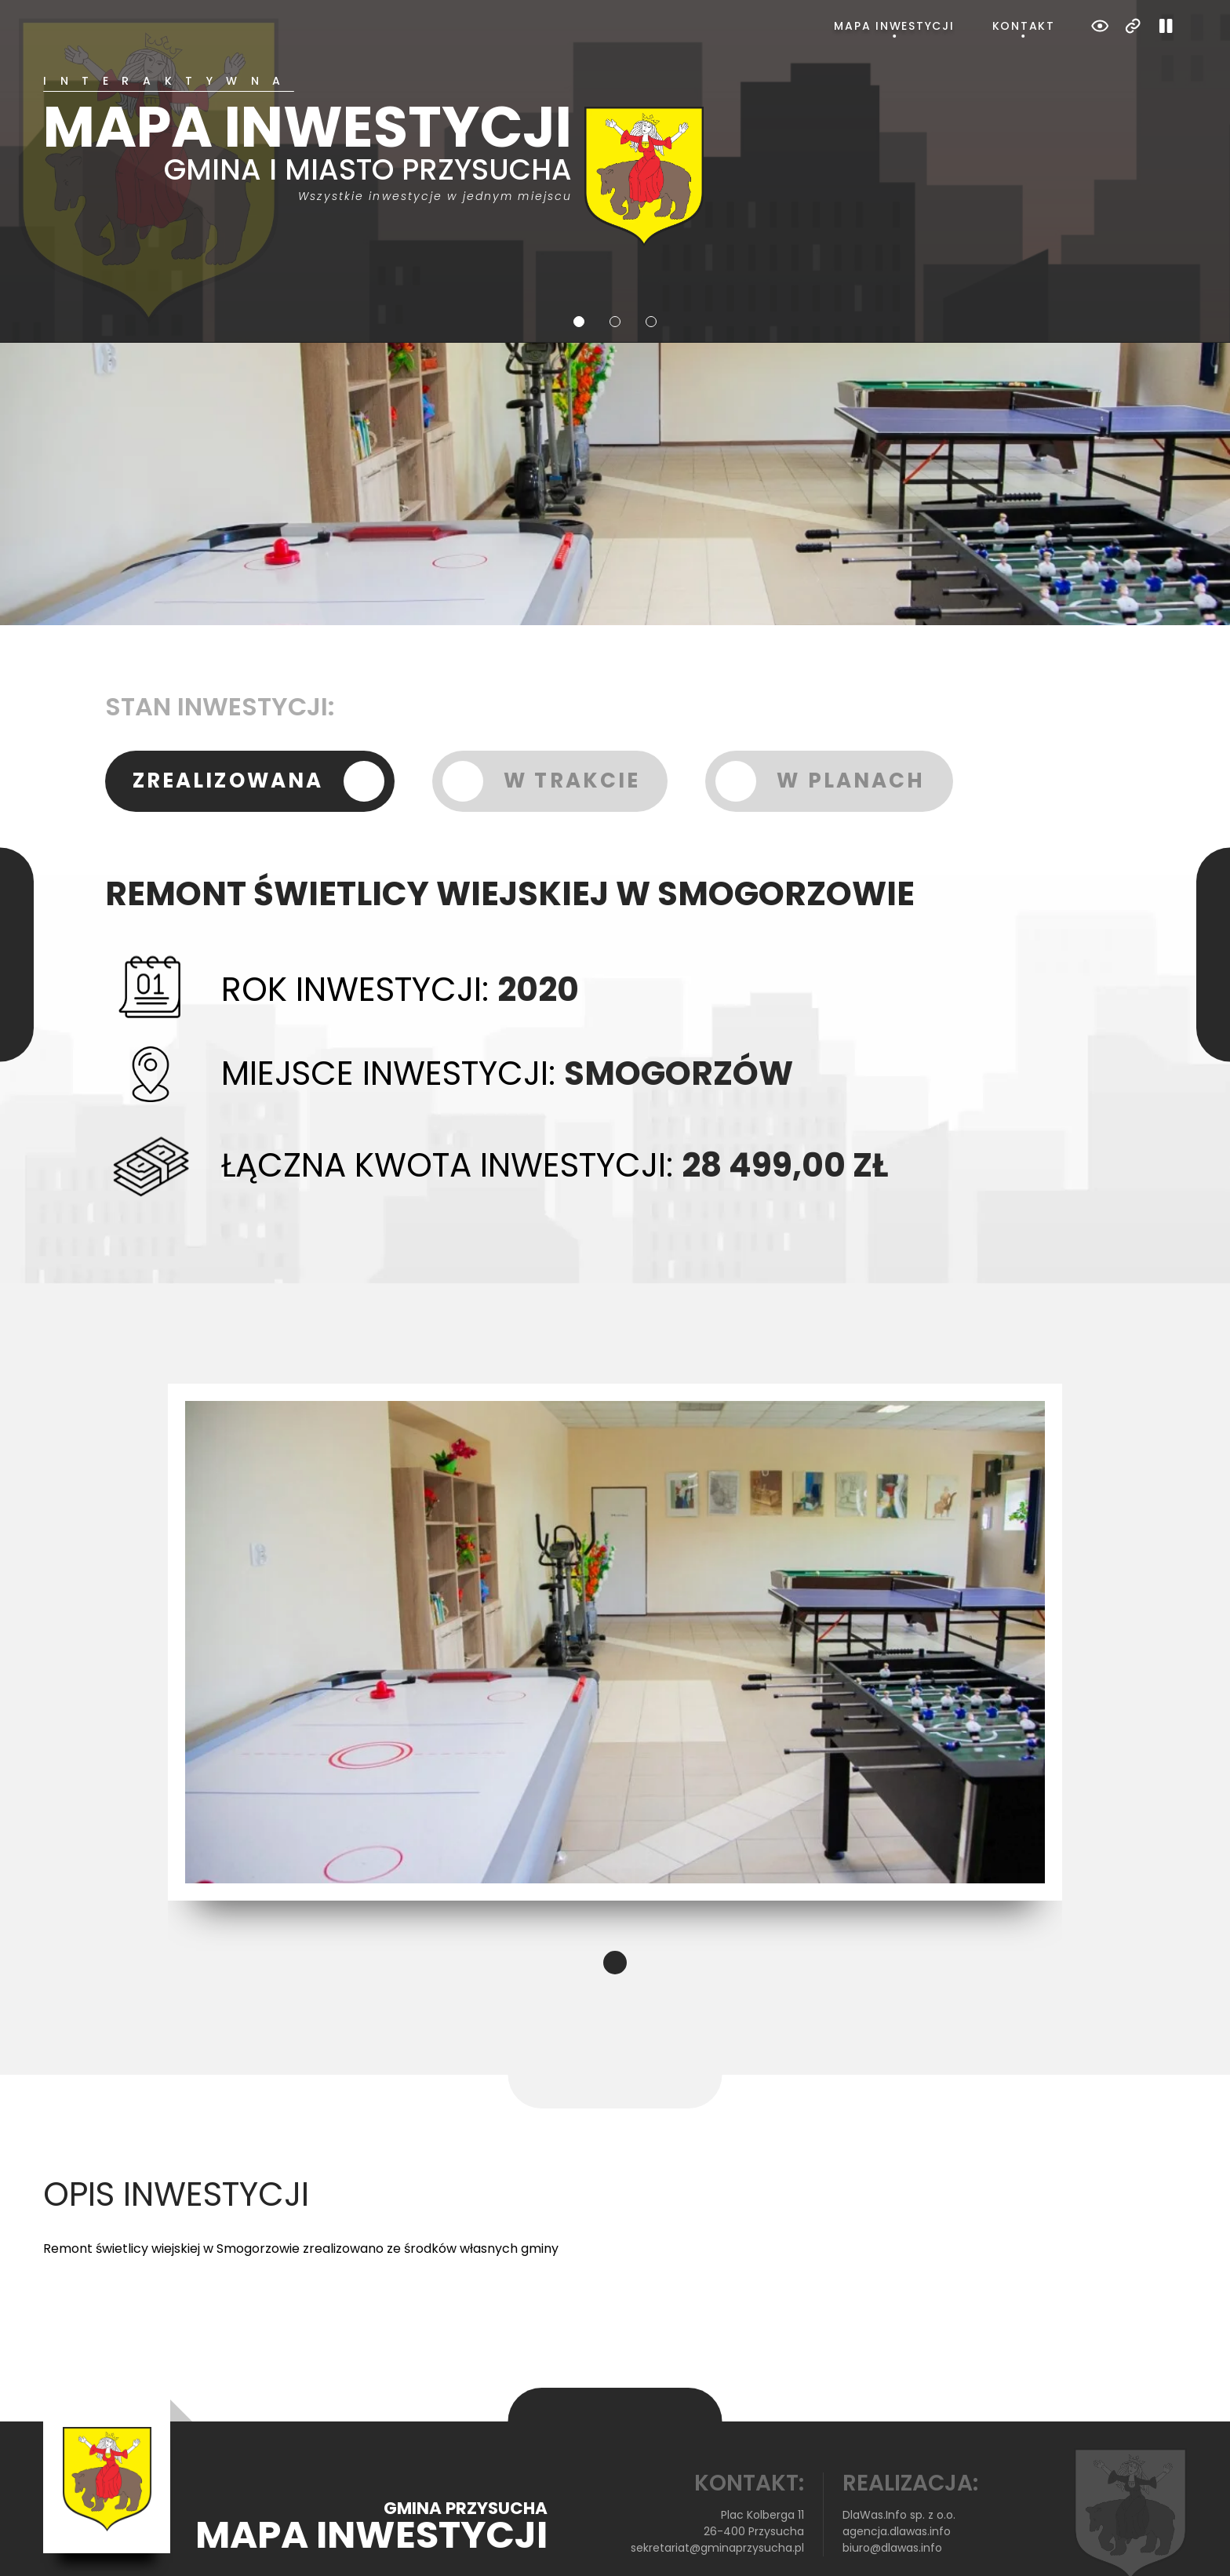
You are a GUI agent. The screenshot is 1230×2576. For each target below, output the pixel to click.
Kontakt (1023, 26)
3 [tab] (651, 258)
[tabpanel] (615, 129)
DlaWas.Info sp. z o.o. (898, 2452)
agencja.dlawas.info (896, 2468)
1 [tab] (578, 258)
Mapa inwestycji (894, 26)
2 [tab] (615, 258)
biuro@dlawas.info (892, 2485)
